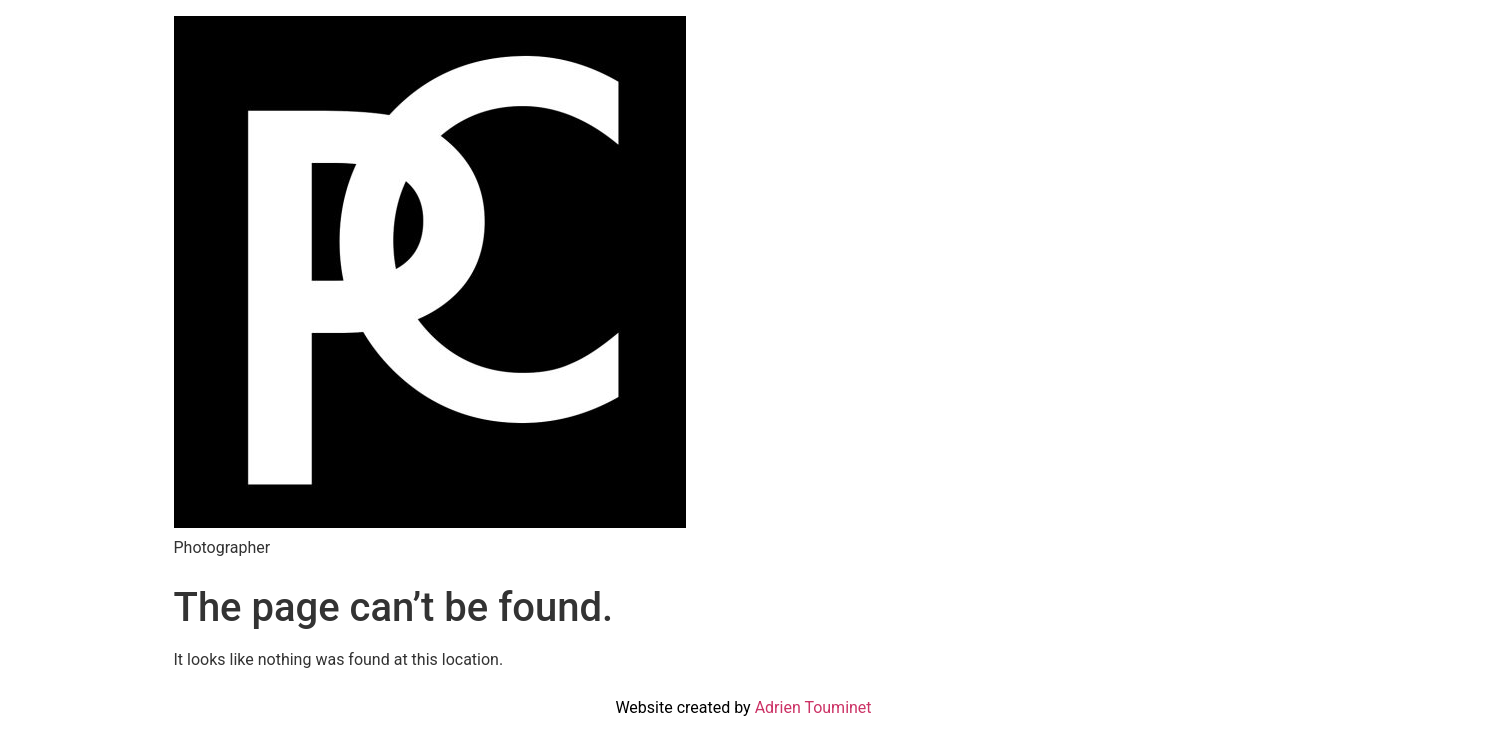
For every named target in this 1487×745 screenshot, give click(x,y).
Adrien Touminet (813, 707)
